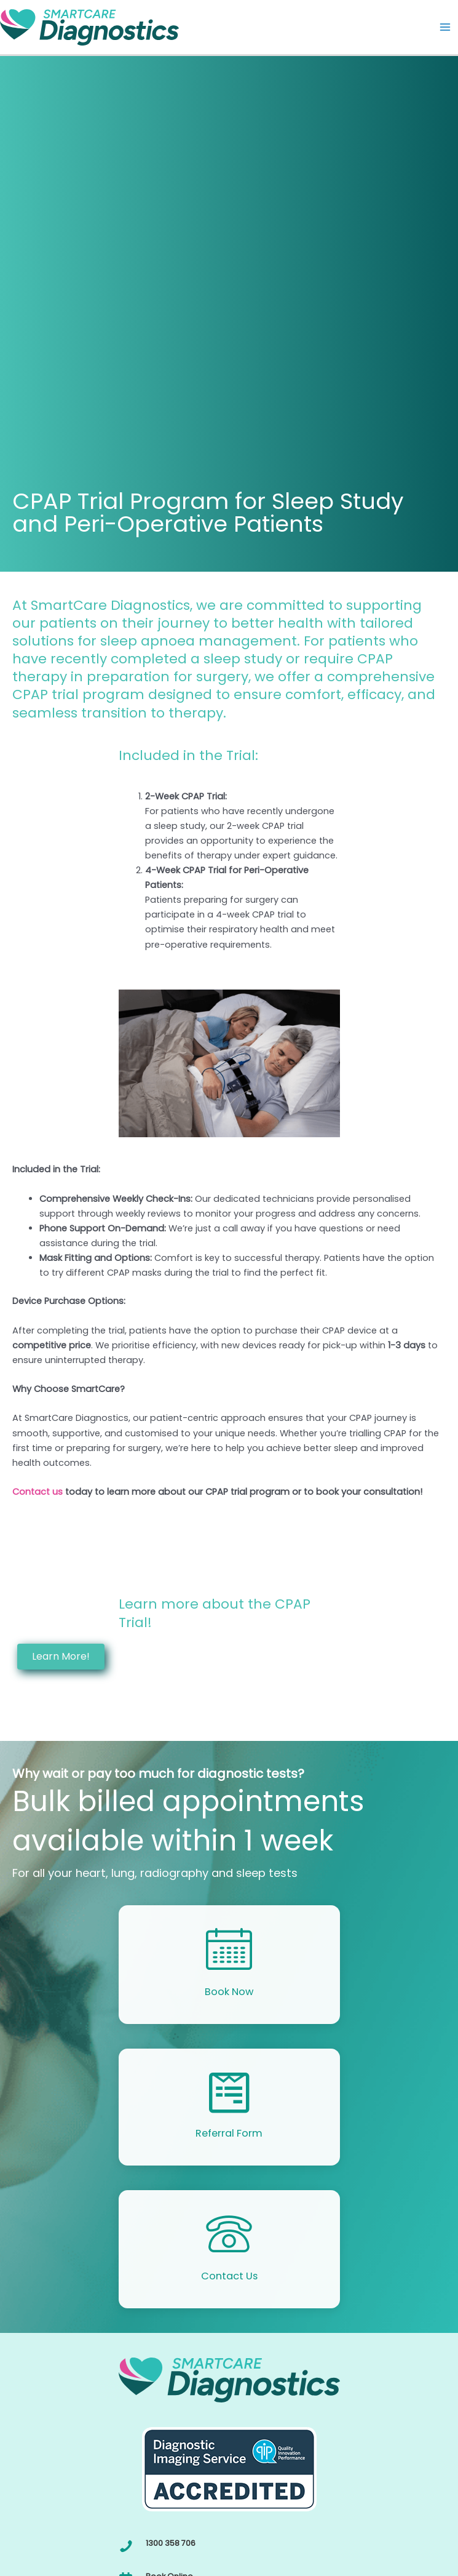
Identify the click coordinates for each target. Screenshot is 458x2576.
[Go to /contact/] (229, 2249)
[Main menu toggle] (445, 27)
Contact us (37, 1492)
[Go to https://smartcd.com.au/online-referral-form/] (229, 2107)
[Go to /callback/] (229, 1964)
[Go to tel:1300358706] (229, 2546)
